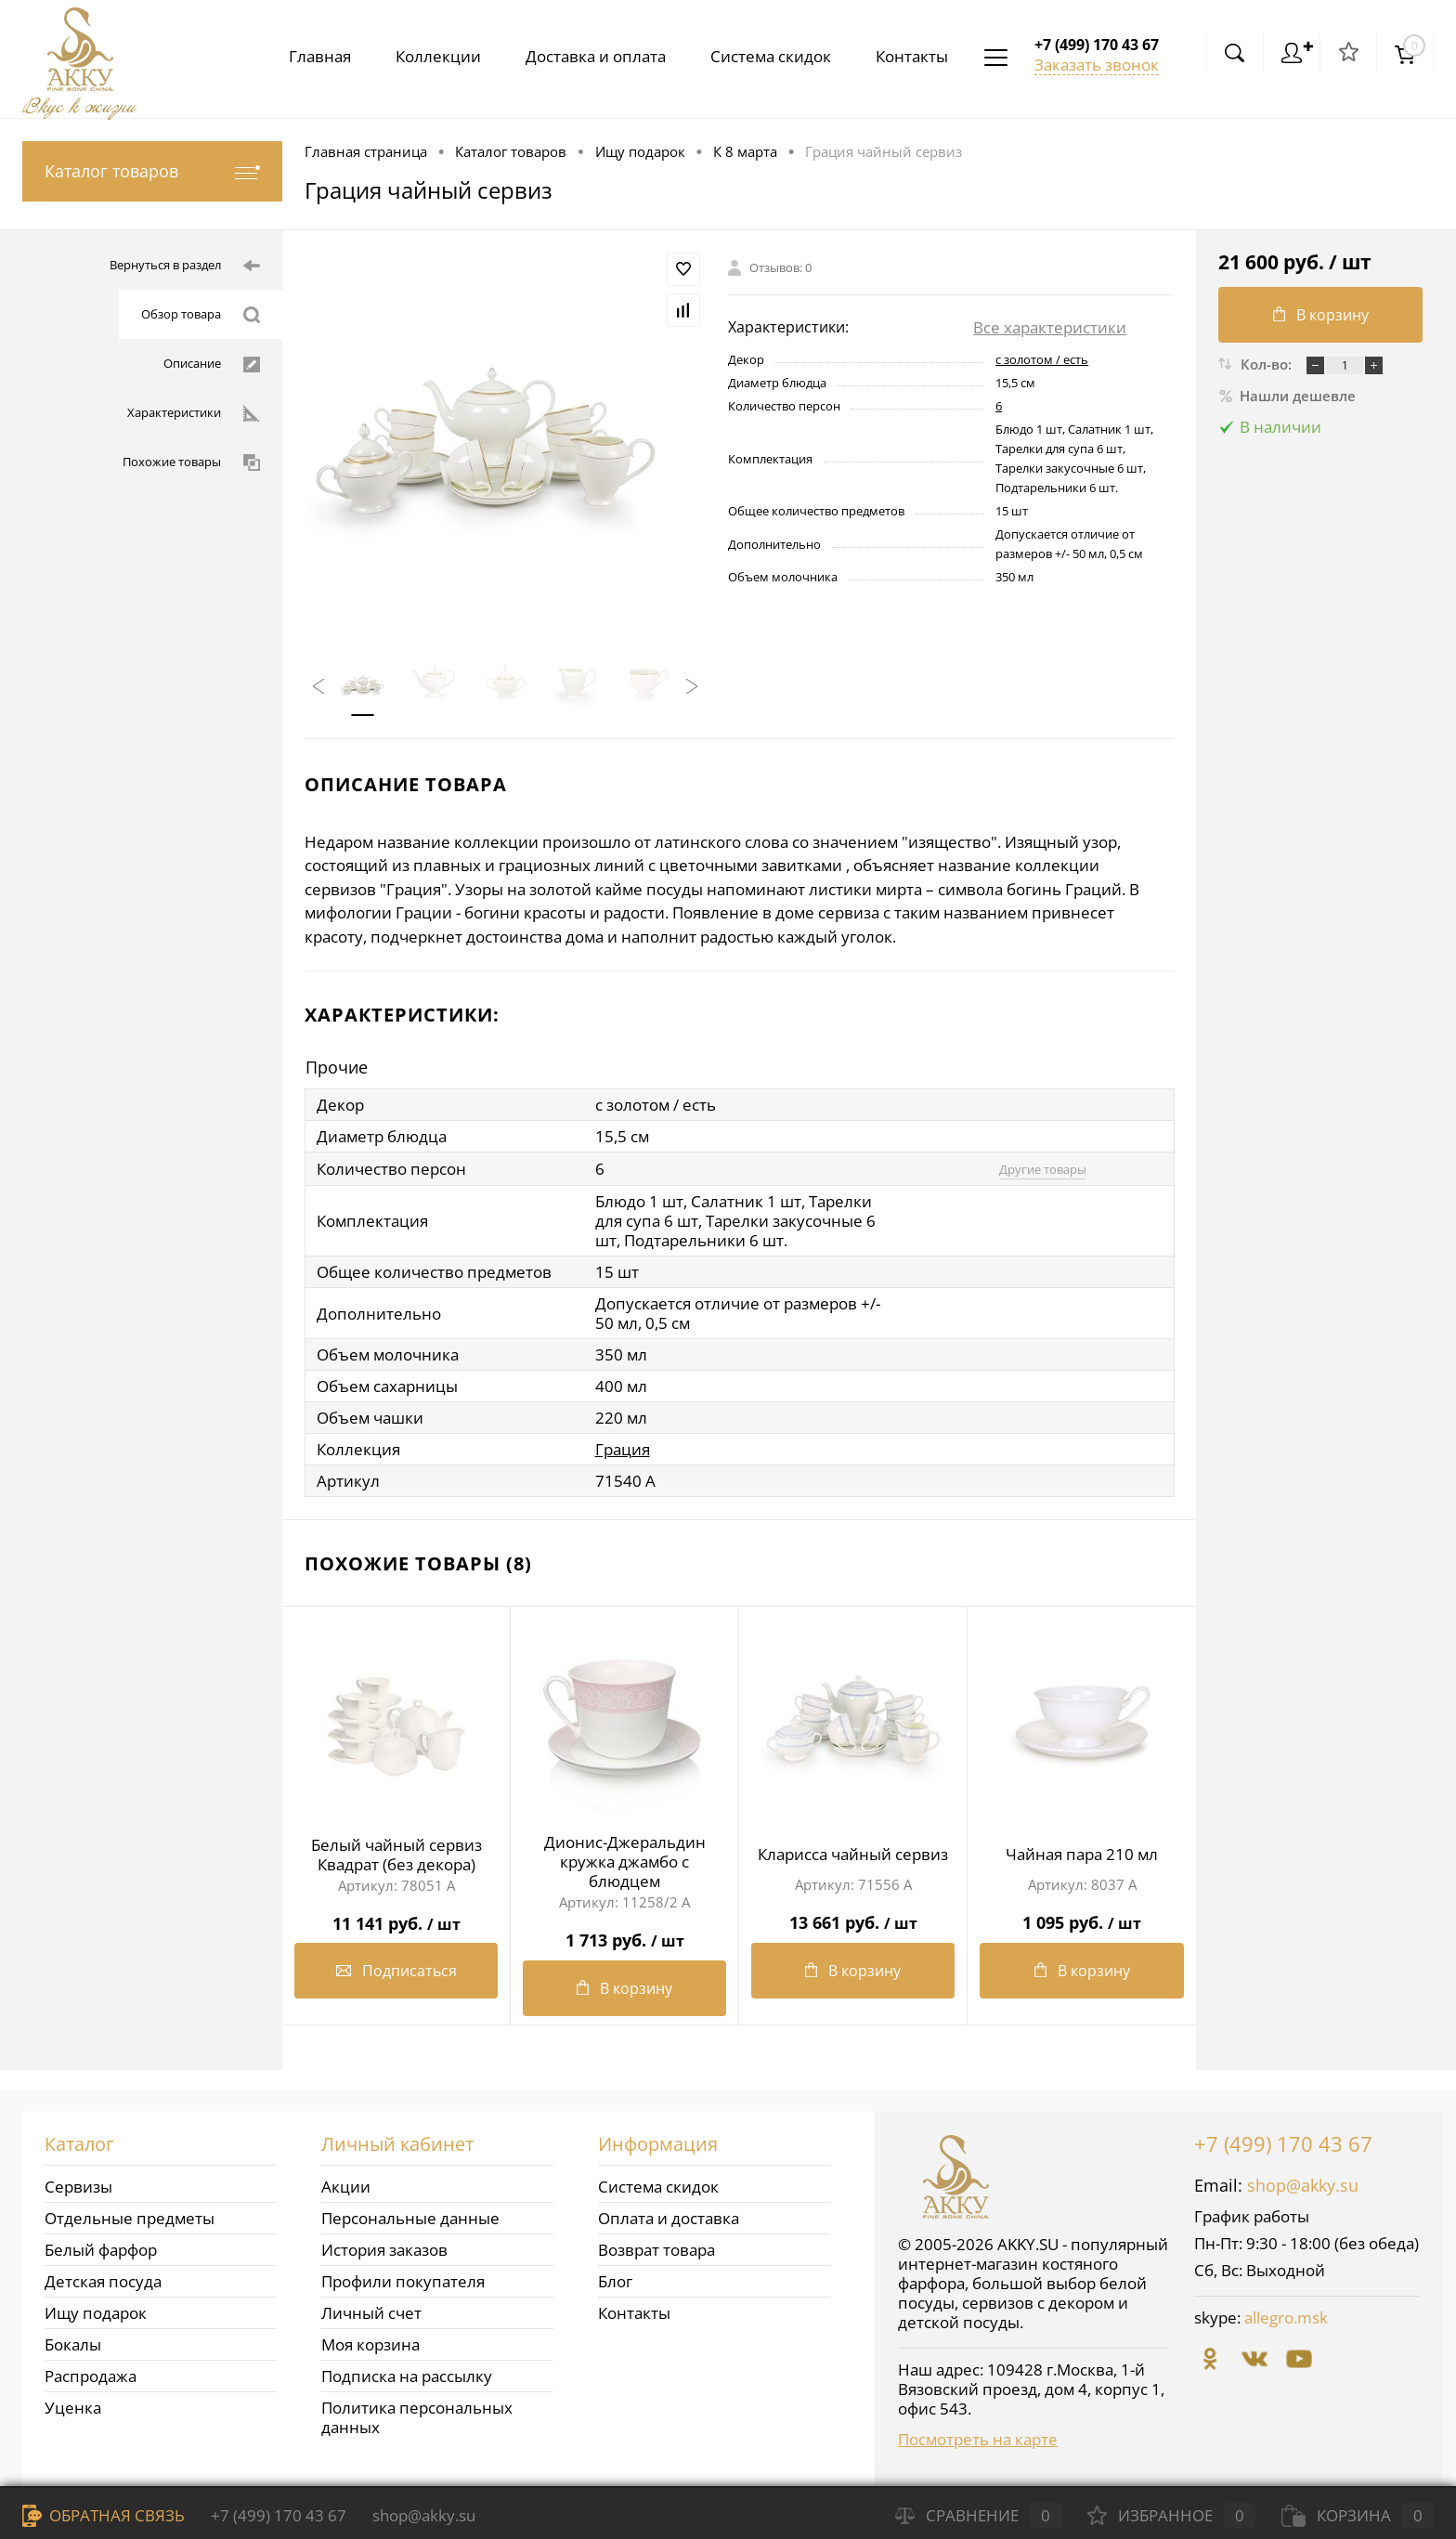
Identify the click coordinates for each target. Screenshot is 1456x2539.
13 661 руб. (853, 1915)
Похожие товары (191, 462)
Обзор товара (200, 315)
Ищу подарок (96, 2313)
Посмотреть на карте (978, 2439)
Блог (615, 2281)
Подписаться (396, 1970)
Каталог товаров (152, 171)
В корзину (624, 1988)
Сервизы (78, 2186)
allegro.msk (1286, 2317)
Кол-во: (1268, 364)
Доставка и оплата (584, 56)
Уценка (73, 2407)
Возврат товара (656, 2249)
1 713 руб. (624, 1933)
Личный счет (371, 2313)
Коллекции (423, 56)
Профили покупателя (403, 2281)
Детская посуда (103, 2281)
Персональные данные (410, 2218)
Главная (301, 56)
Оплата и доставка (668, 2218)
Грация (622, 1449)
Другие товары (1042, 1169)
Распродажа (90, 2376)
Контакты (908, 56)
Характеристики (193, 413)
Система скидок (763, 56)
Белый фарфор (101, 2249)
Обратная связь (103, 2515)
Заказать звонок (1096, 64)
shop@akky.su (1302, 2185)
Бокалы (73, 2344)
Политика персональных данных (417, 2417)
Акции (345, 2186)
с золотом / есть (1041, 359)
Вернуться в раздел (185, 265)
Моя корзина (370, 2344)
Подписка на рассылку (406, 2376)
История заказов (384, 2249)
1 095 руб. (1082, 1915)
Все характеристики (1049, 327)
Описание (211, 364)
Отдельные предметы (129, 2218)
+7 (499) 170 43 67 (1283, 2143)
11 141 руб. (396, 1916)
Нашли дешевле (1287, 395)
